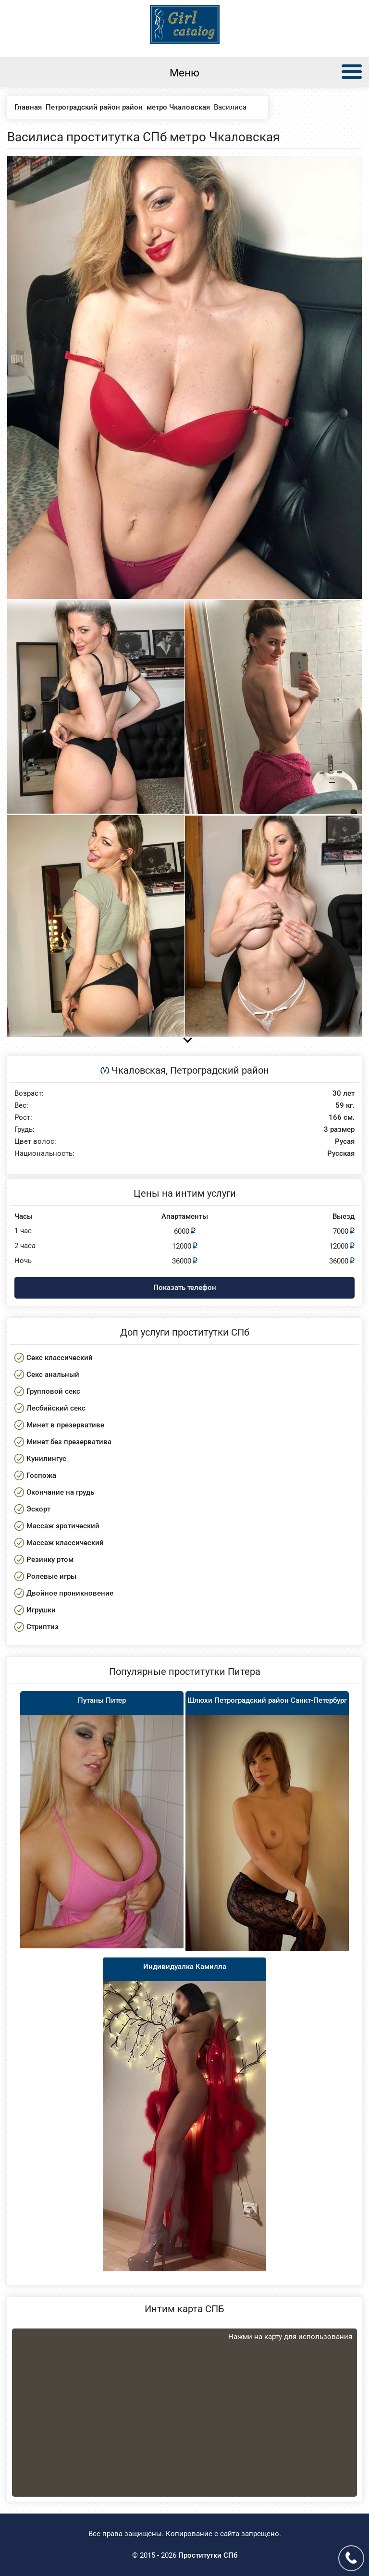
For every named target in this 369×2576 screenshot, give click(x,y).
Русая (345, 1141)
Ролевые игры (51, 1576)
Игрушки (41, 1610)
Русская (341, 1153)
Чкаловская (138, 1070)
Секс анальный (52, 1374)
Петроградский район (219, 1070)
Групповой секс (53, 1391)
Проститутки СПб (207, 2555)
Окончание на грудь (60, 1492)
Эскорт (38, 1509)
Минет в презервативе (65, 1425)
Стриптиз (42, 1626)
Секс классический (59, 1357)
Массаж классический (65, 1542)
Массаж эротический (62, 1526)
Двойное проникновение (69, 1593)
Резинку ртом (50, 1559)
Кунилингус (46, 1458)
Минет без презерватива (68, 1441)
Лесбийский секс (56, 1408)
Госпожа (41, 1475)
